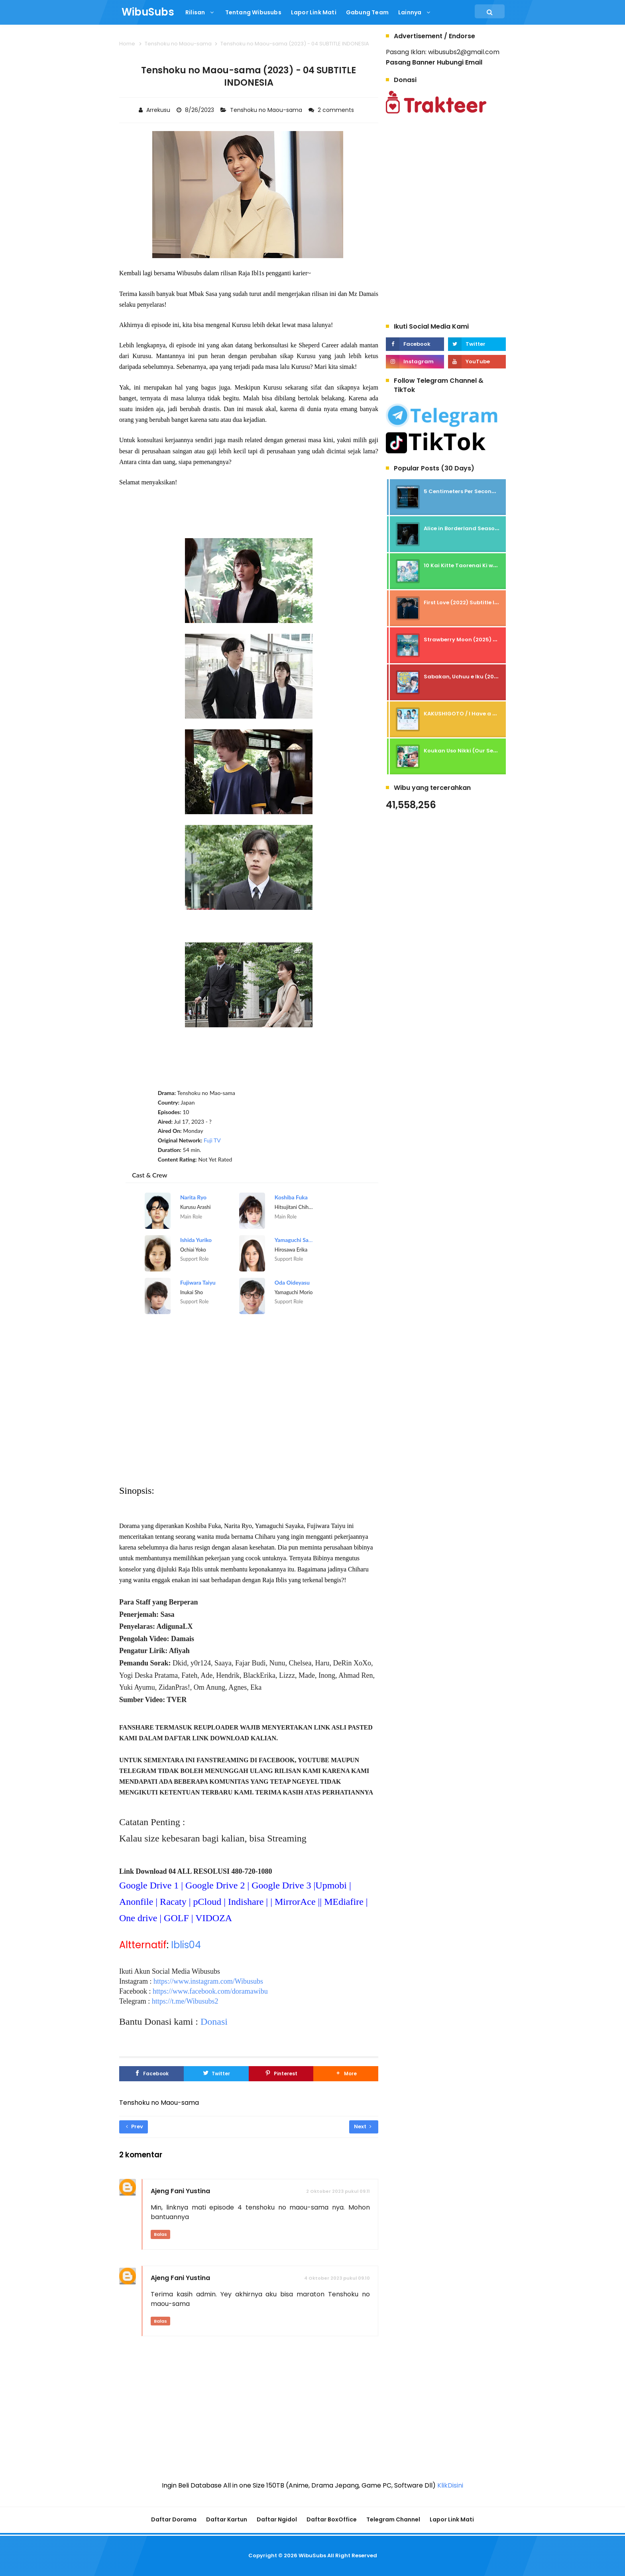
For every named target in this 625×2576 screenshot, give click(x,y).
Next (362, 2126)
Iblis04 (186, 1944)
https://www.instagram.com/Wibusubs (208, 1981)
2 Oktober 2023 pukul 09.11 (338, 2191)
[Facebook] (151, 2073)
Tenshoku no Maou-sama (267, 110)
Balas (160, 2234)
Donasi (214, 2021)
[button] (345, 2073)
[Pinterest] (281, 2073)
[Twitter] (216, 2073)
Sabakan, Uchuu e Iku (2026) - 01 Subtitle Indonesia (495, 676)
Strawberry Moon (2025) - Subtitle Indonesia (486, 639)
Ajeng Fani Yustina (180, 2191)
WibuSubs (312, 2555)
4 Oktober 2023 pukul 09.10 (337, 2278)
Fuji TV (212, 1140)
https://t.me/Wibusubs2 (185, 2001)
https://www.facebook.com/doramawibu (210, 1991)
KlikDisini (450, 2485)
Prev (134, 2126)
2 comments (337, 110)
